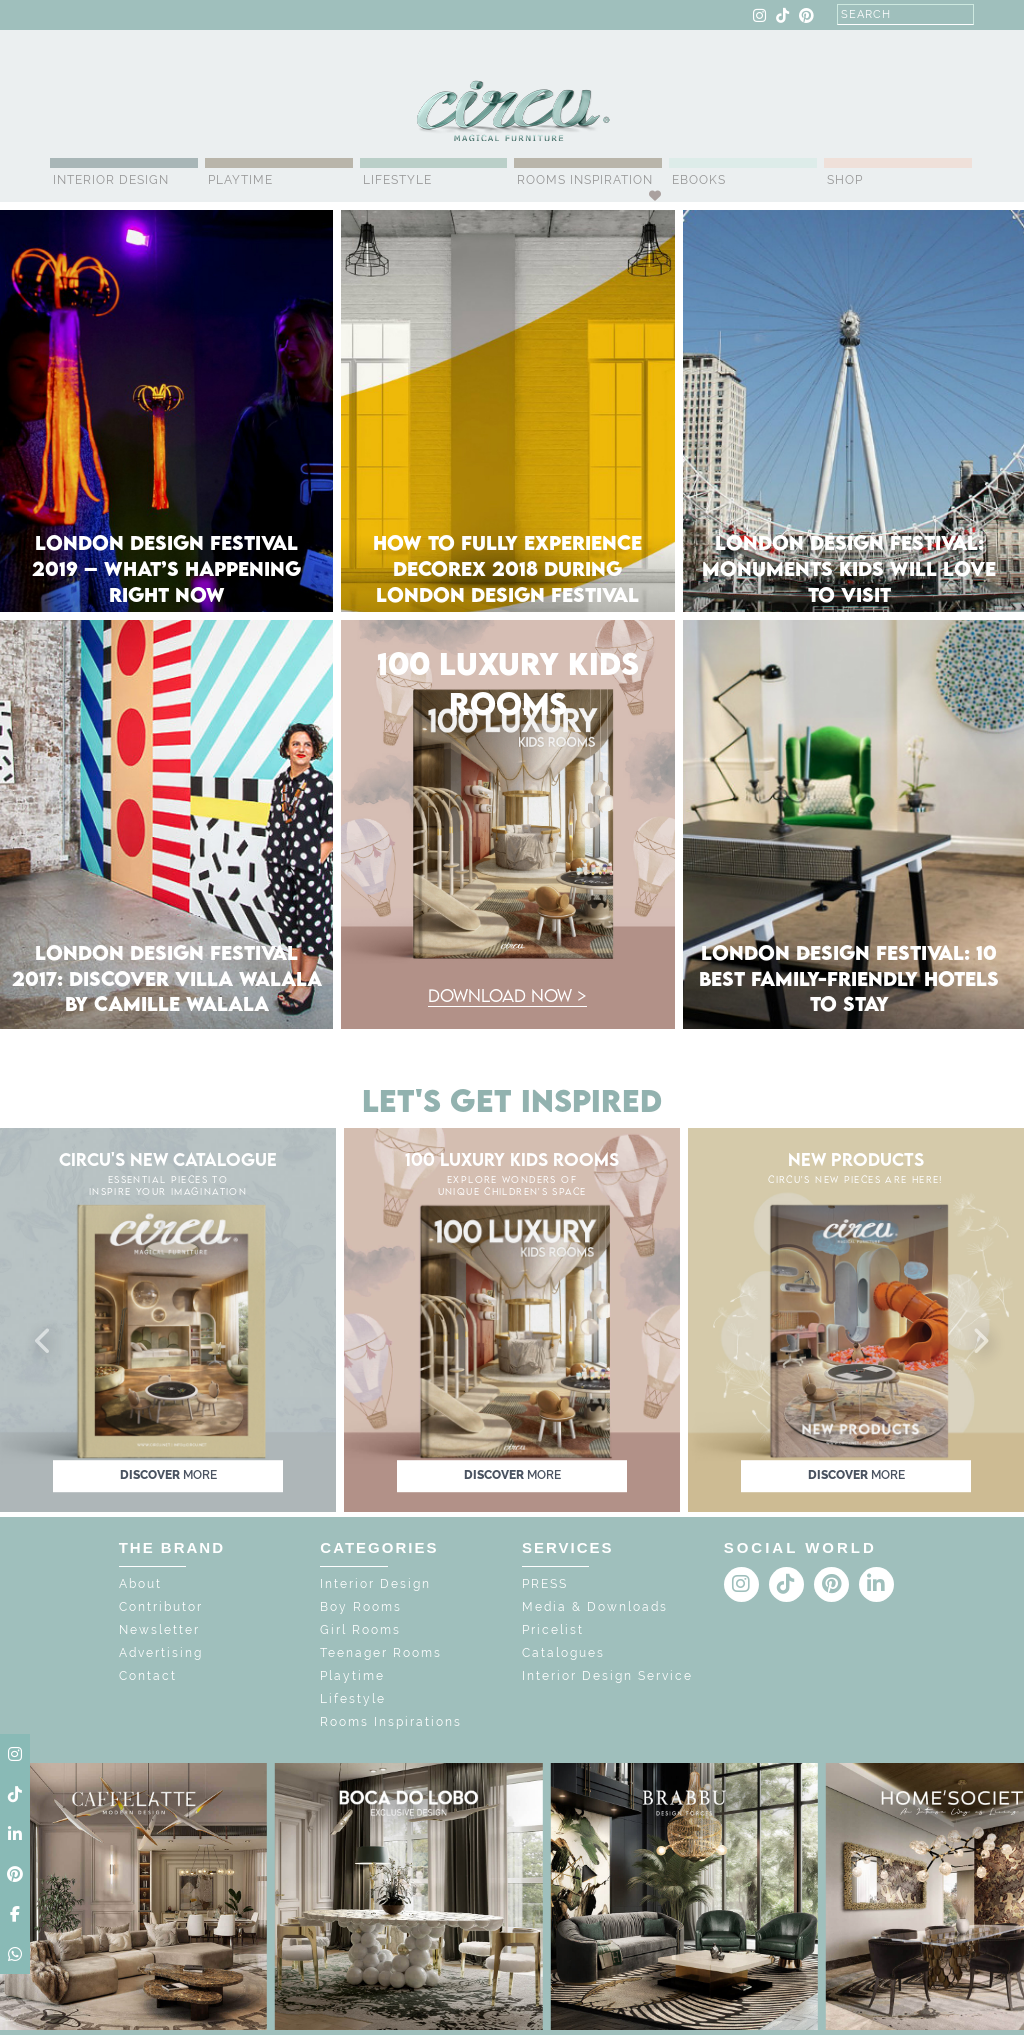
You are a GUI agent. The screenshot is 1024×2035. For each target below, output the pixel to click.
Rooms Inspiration (585, 180)
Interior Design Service (607, 1676)
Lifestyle (397, 180)
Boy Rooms (361, 1607)
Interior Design (111, 180)
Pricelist (553, 1630)
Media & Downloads (595, 1607)
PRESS (545, 1584)
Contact (148, 1676)
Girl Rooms (360, 1630)
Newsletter (159, 1630)
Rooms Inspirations (391, 1722)
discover (168, 1476)
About (140, 1584)
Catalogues (563, 1653)
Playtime (240, 180)
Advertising (161, 1653)
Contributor (161, 1607)
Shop (845, 180)
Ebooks (699, 180)
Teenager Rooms (381, 1653)
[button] (44, 1342)
